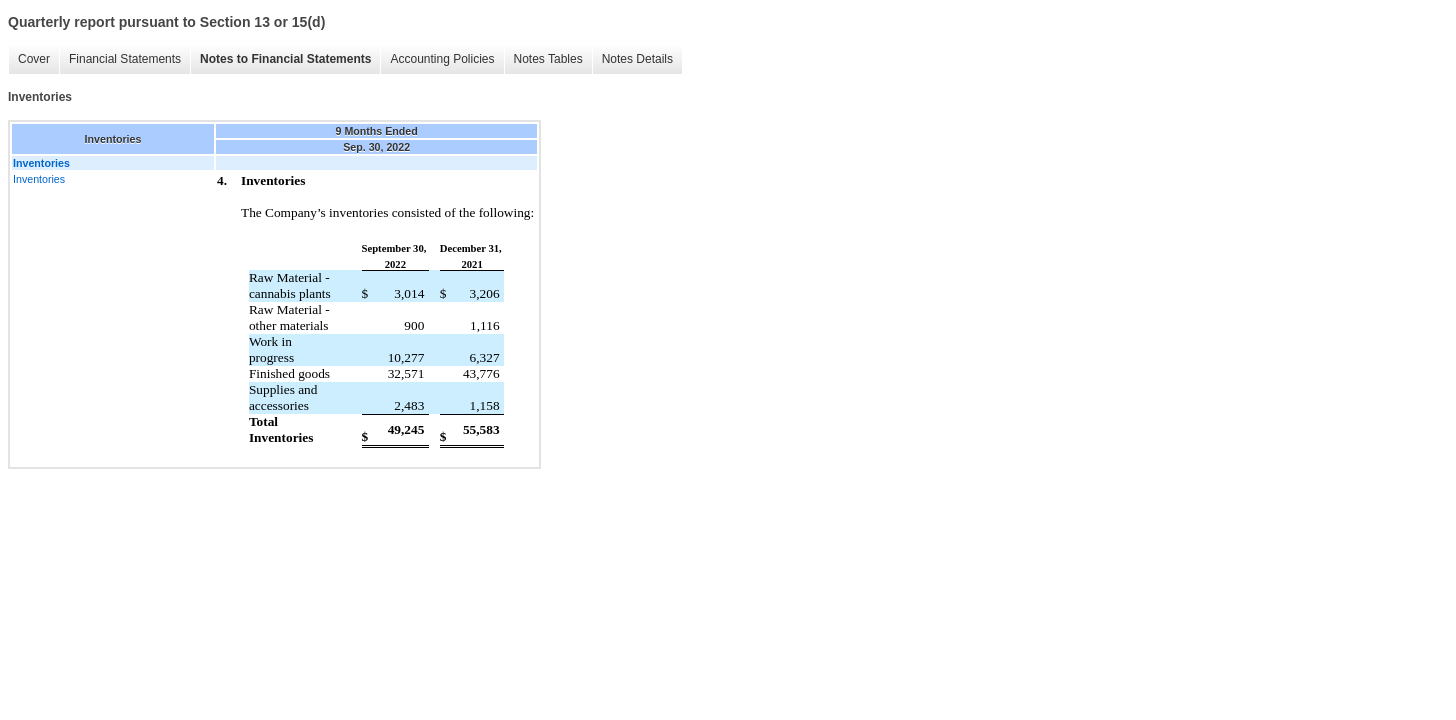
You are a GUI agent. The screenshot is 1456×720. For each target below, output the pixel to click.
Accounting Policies (442, 59)
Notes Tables (548, 59)
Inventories (39, 179)
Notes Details (637, 59)
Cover (34, 59)
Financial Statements (125, 59)
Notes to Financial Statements (285, 59)
